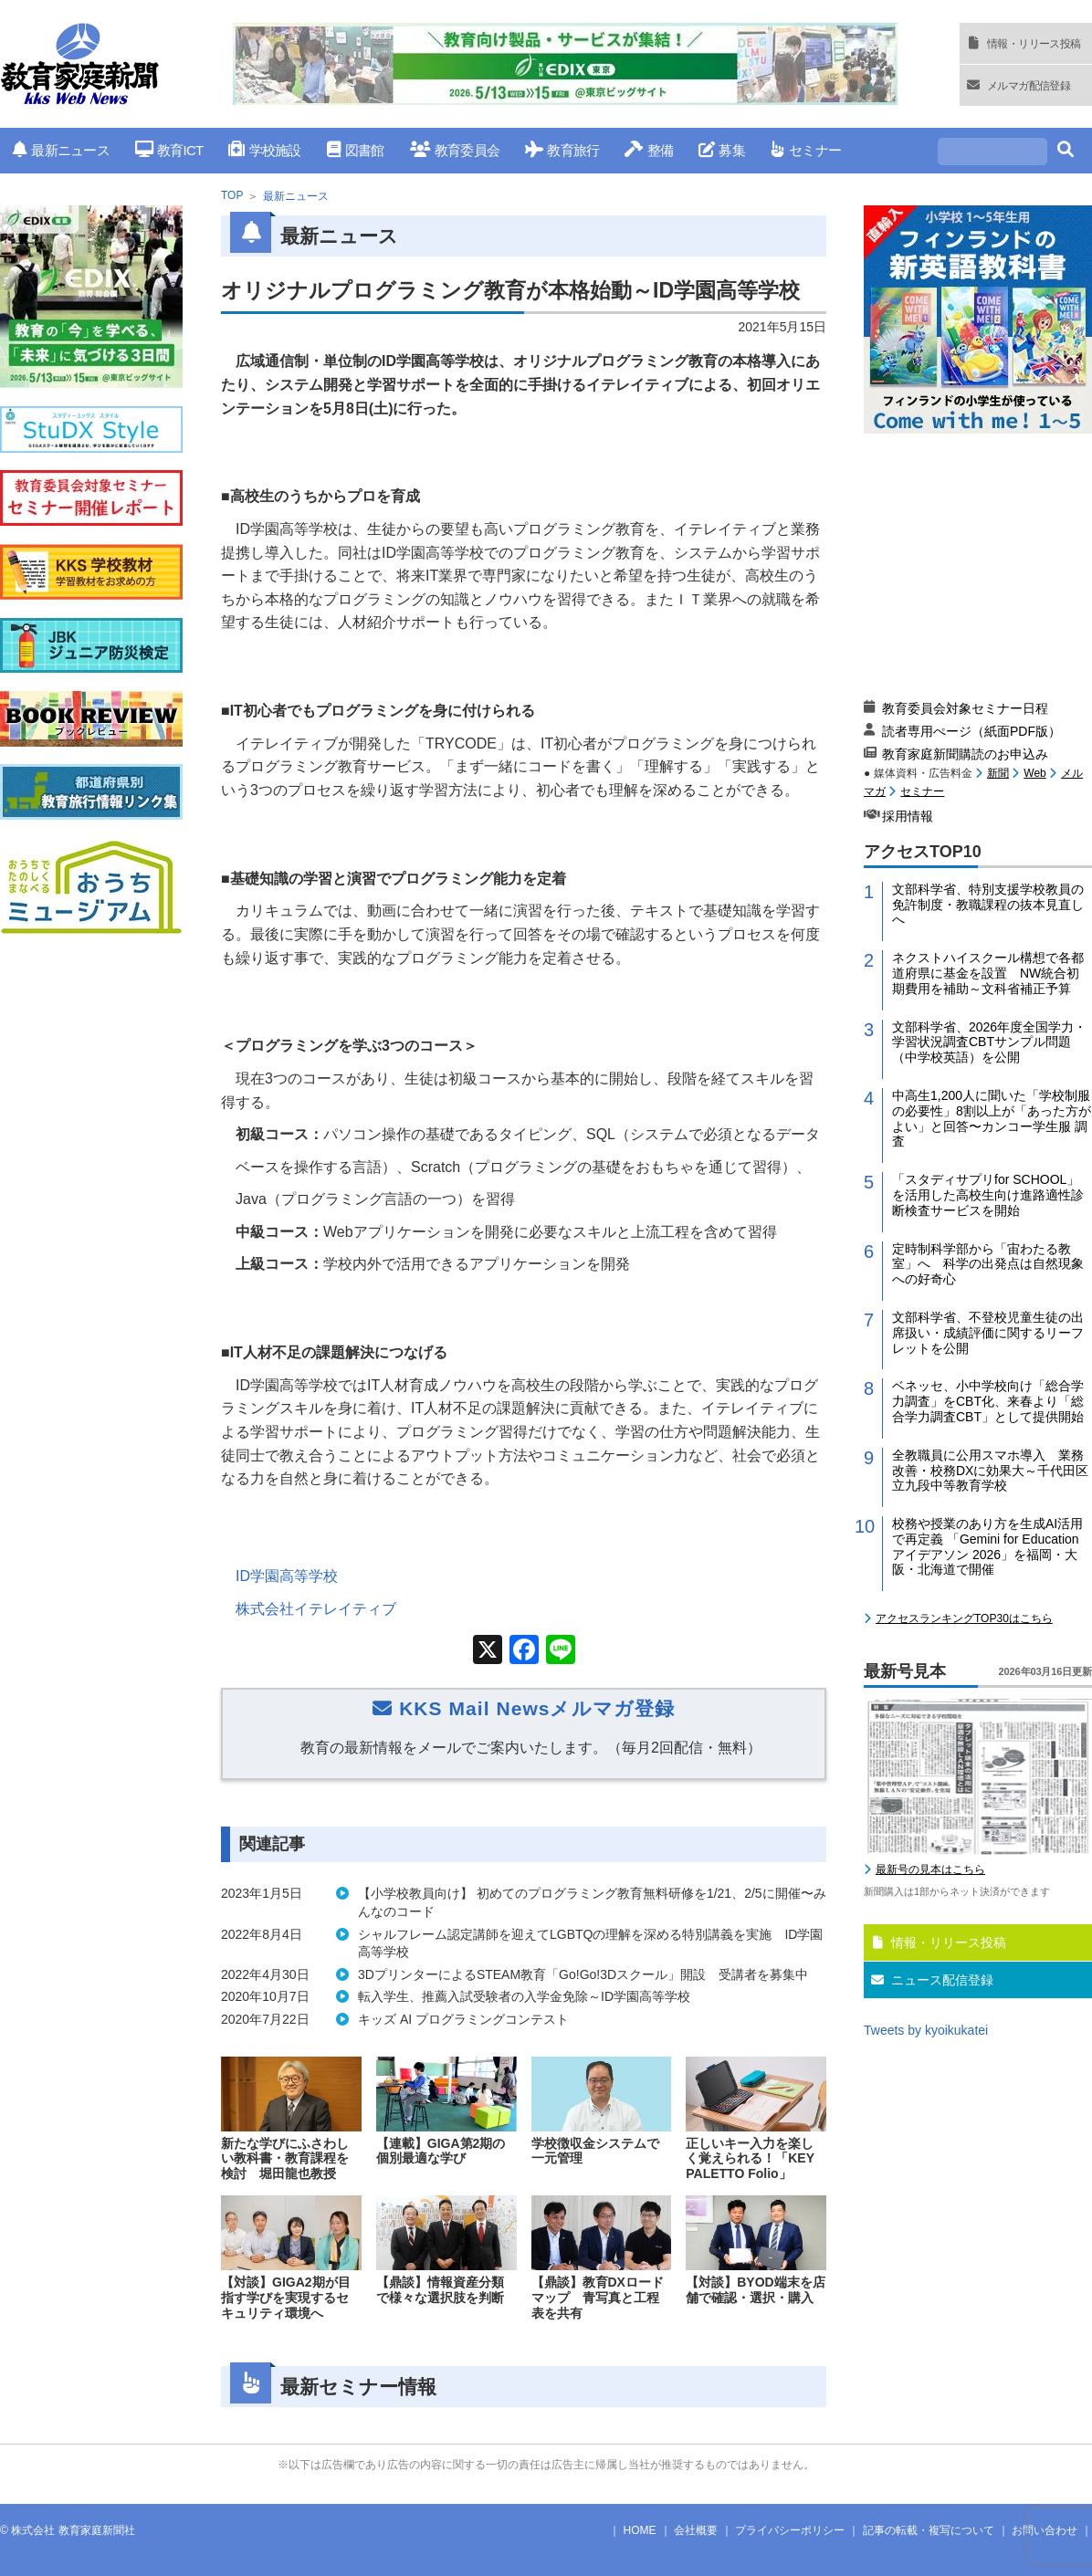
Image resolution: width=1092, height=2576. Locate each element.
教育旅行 (562, 150)
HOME (640, 2530)
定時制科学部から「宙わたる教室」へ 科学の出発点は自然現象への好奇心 (988, 1264)
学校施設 (264, 150)
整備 (649, 150)
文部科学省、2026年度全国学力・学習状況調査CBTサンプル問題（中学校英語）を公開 (989, 1042)
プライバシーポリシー (790, 2530)
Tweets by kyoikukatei (926, 2030)
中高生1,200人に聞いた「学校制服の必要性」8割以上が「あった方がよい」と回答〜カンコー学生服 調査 (991, 1118)
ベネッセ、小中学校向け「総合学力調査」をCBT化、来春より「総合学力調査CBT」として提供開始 (988, 1401)
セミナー (806, 150)
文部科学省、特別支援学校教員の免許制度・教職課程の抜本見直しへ (988, 904)
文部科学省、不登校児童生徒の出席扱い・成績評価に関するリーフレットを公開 (988, 1333)
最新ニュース (61, 150)
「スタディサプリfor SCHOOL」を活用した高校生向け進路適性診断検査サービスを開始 (988, 1195)
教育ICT (169, 150)
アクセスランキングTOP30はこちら (964, 1618)
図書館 (355, 150)
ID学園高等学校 (287, 1576)
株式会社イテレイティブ (316, 1609)
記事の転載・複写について (928, 2530)
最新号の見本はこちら (930, 1869)
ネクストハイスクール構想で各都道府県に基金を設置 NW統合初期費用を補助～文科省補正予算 (988, 973)
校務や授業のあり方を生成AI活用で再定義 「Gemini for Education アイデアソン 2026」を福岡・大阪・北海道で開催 (987, 1546)
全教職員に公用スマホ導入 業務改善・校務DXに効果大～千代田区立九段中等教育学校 (990, 1470)
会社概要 (696, 2530)
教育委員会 (455, 150)
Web (1034, 773)
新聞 (998, 773)
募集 (721, 150)
